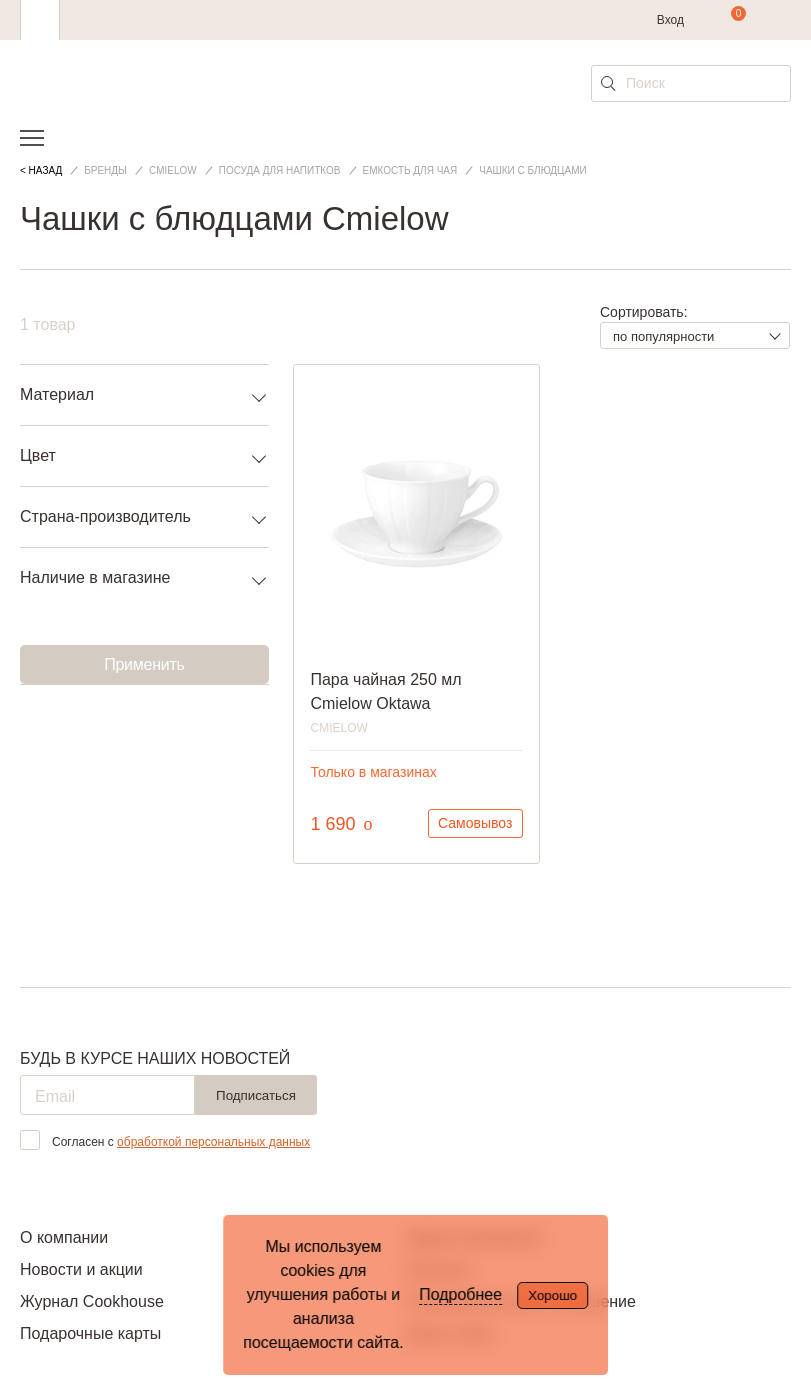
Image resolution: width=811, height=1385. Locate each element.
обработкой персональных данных (213, 1142)
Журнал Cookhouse (92, 1301)
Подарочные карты (90, 1333)
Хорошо (552, 1295)
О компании (64, 1237)
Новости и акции (81, 1269)
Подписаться (256, 1095)
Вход (670, 20)
